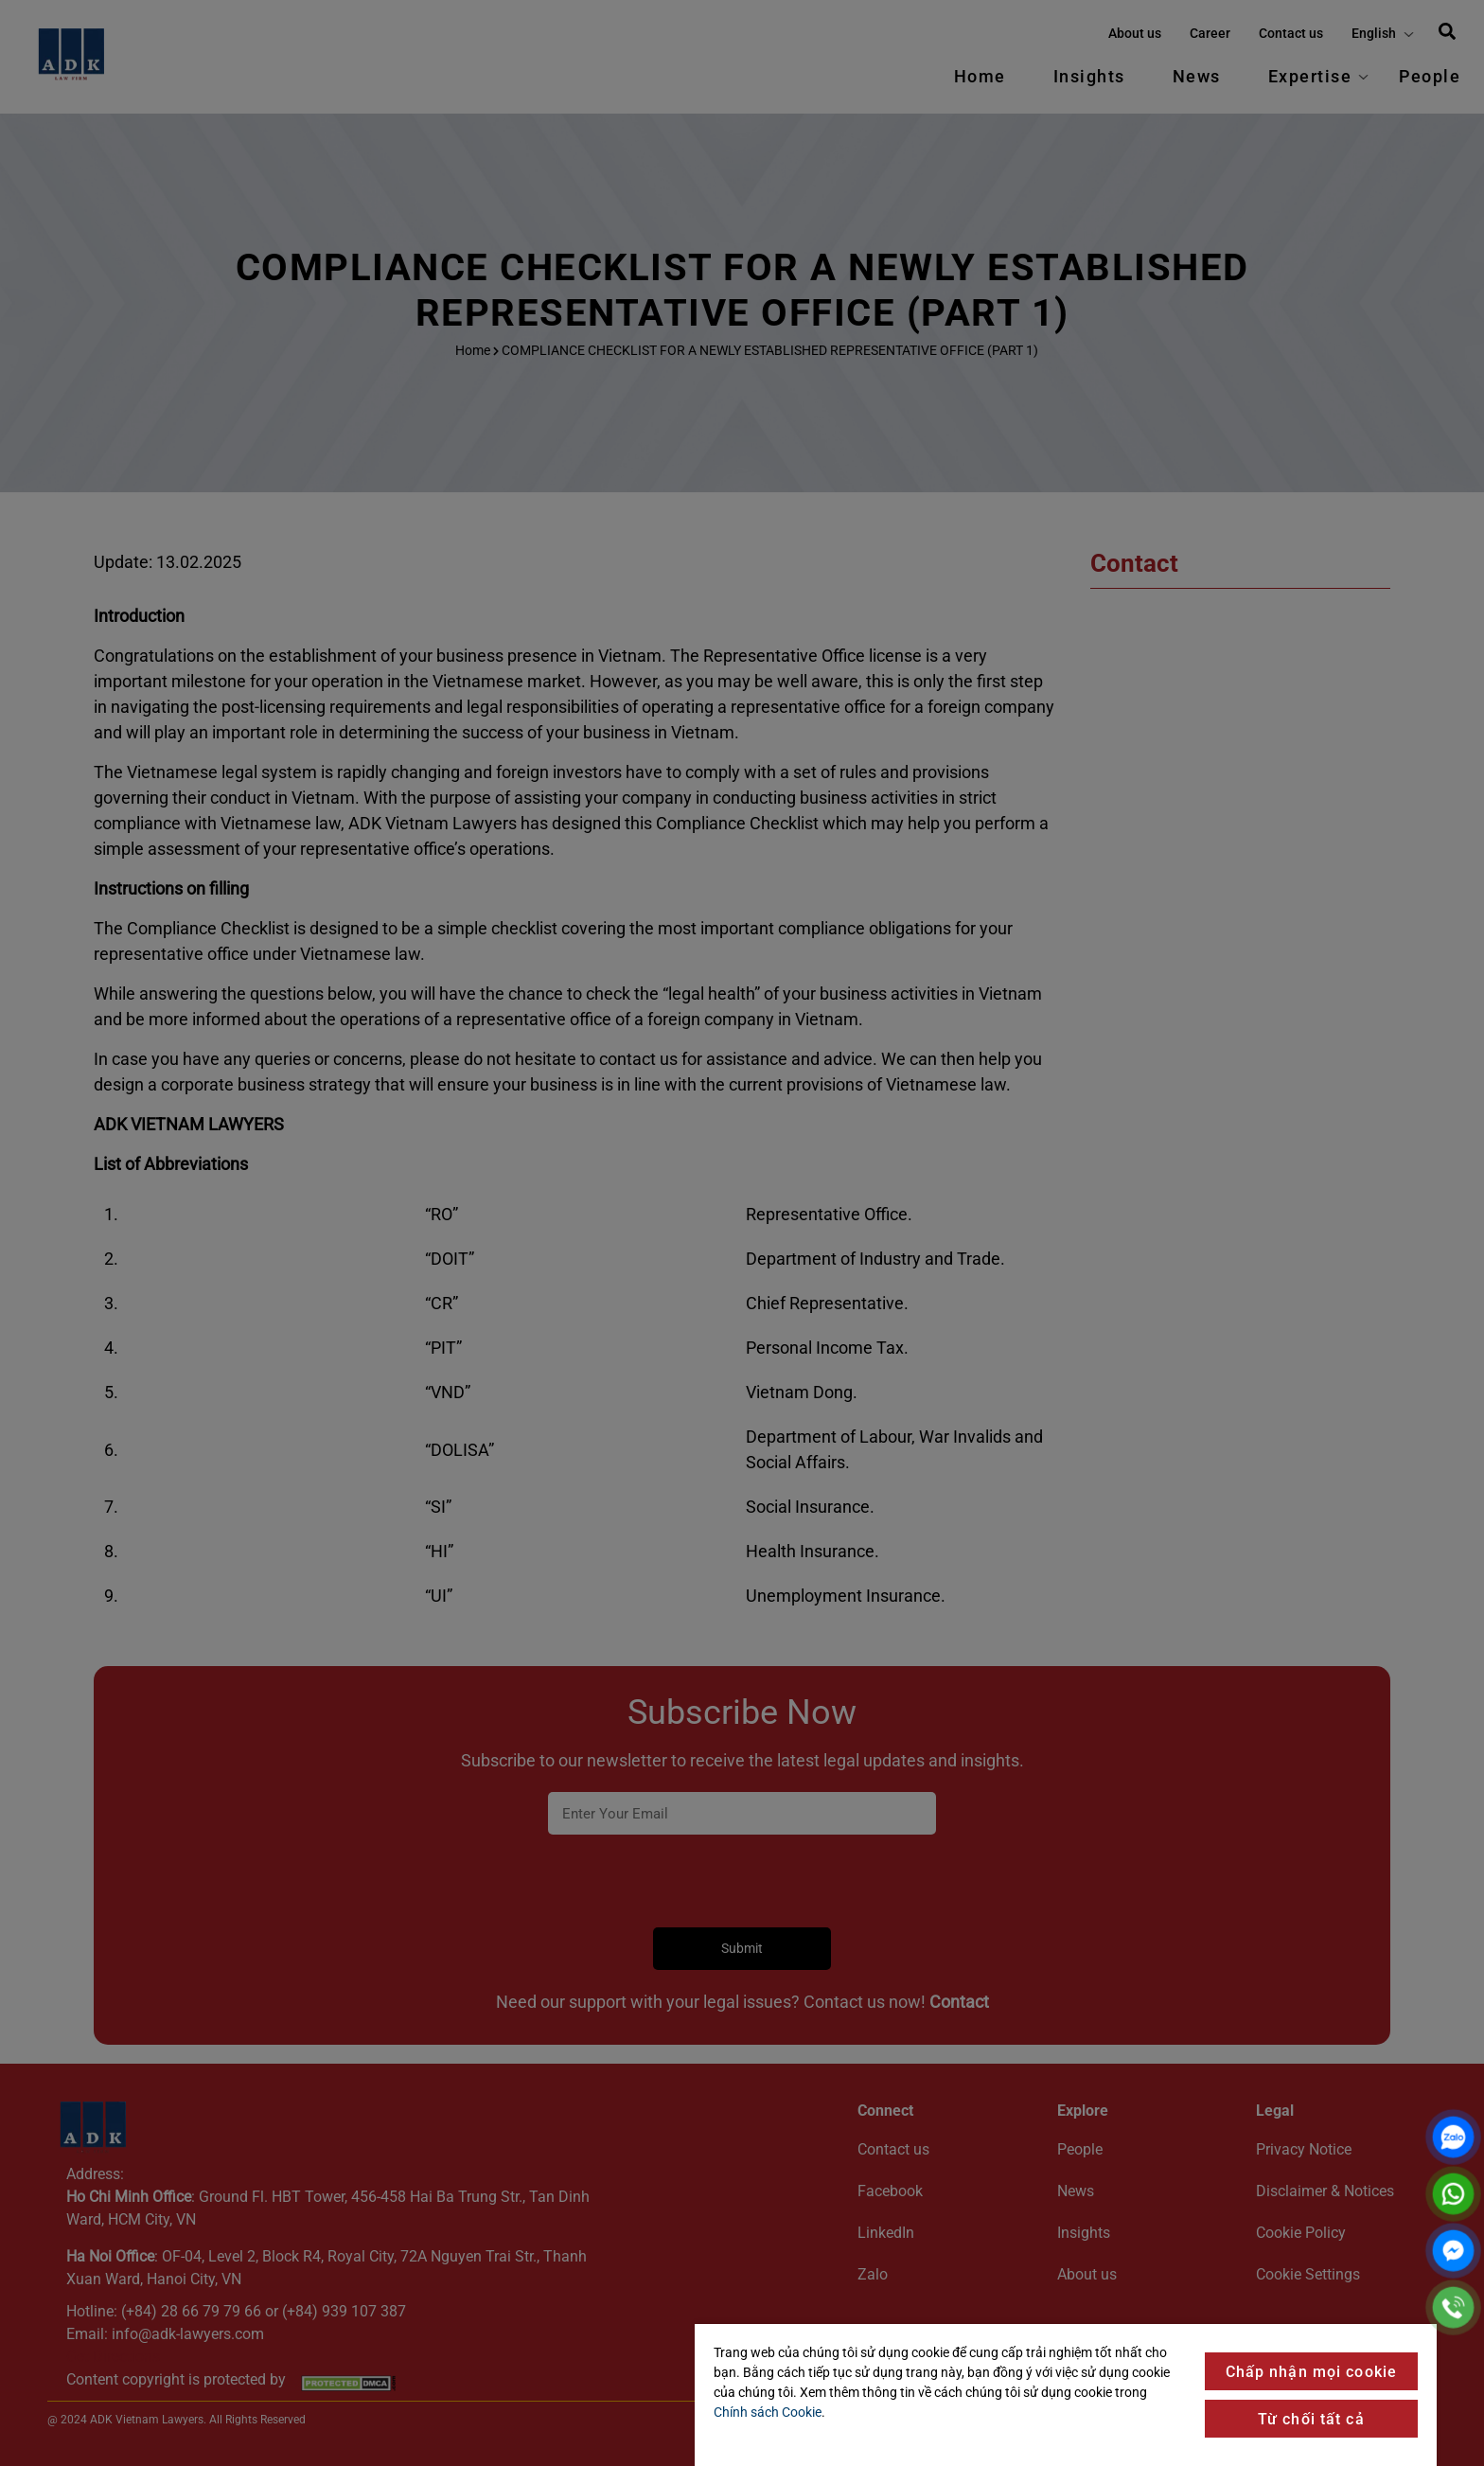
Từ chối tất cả (1311, 2419)
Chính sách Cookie (768, 2412)
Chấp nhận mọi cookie (1311, 2372)
